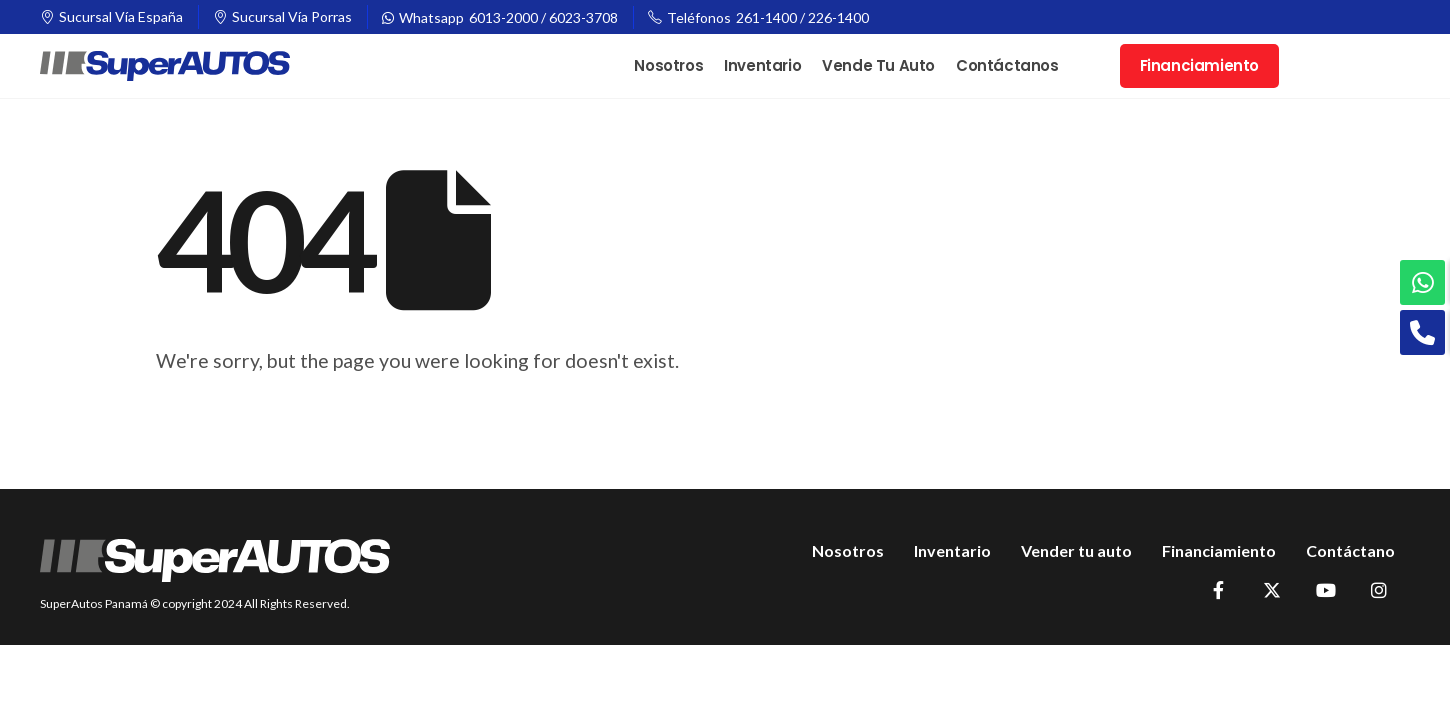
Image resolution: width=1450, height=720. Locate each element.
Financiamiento (1199, 65)
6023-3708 (583, 17)
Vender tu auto (1076, 550)
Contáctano (1350, 550)
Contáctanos (1007, 65)
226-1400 (838, 17)
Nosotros (668, 65)
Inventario (762, 65)
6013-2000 (503, 17)
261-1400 (766, 17)
